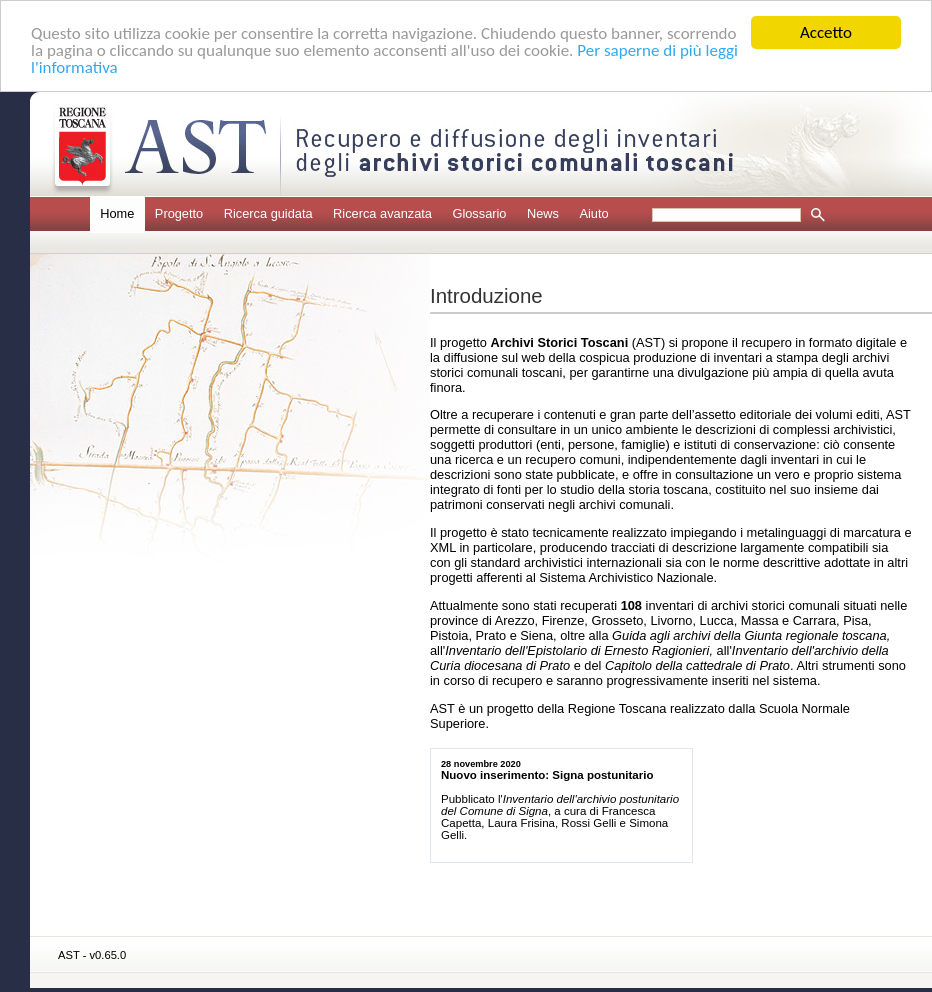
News (543, 213)
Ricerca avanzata (382, 213)
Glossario (479, 213)
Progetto (179, 213)
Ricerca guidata (268, 213)
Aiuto (593, 213)
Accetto (826, 32)
